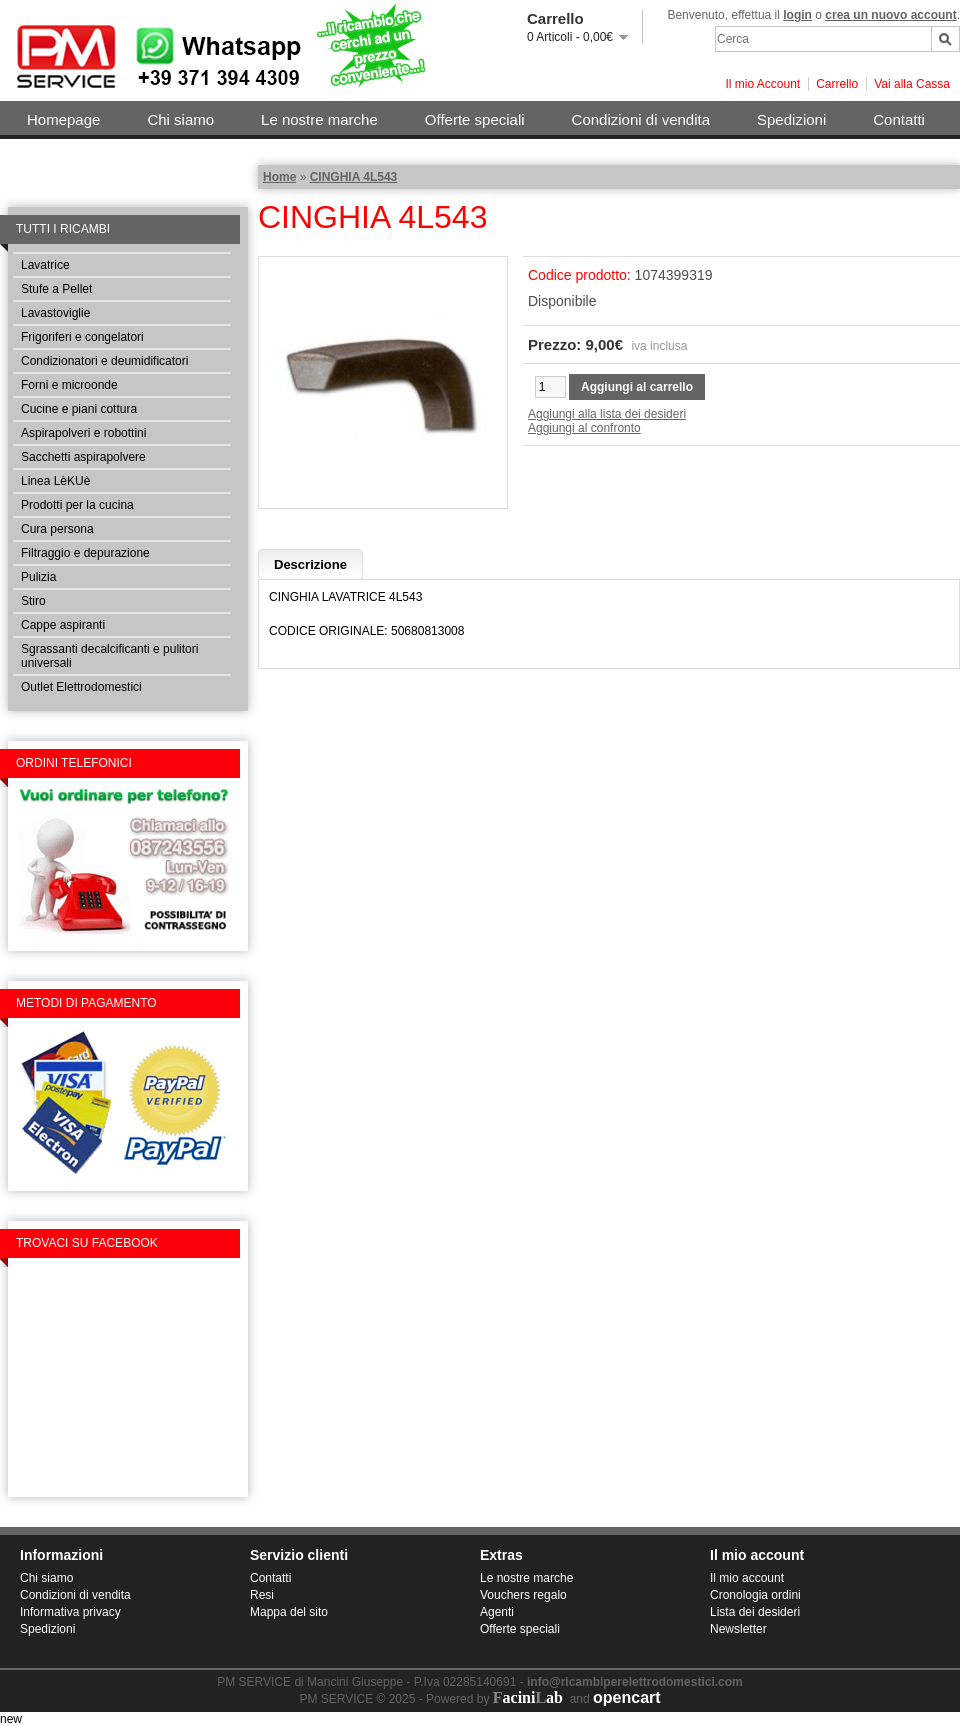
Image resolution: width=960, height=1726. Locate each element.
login (797, 15)
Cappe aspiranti (63, 625)
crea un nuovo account (890, 15)
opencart (627, 1697)
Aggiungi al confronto (584, 428)
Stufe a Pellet (56, 289)
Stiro (33, 601)
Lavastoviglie (55, 313)
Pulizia (38, 577)
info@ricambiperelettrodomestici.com (635, 1682)
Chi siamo (180, 119)
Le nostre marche (319, 119)
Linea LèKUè (55, 481)
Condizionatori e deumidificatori (104, 361)
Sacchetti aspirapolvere (83, 457)
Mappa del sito (289, 1612)
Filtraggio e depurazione (85, 553)
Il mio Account (762, 84)
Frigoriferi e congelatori (82, 337)
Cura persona (57, 529)
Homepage (63, 119)
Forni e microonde (69, 385)
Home (279, 177)
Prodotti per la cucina (77, 505)
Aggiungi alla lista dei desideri (607, 414)
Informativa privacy (70, 1612)
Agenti (497, 1612)
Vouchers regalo (523, 1595)
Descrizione (310, 564)
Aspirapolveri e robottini (83, 433)
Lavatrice (45, 265)
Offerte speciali (475, 119)
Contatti (899, 119)
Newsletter (738, 1629)
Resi (262, 1595)
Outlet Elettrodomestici (81, 687)
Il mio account (747, 1578)
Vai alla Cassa (912, 84)
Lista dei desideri (755, 1612)
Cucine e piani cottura (79, 409)
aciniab (528, 1697)
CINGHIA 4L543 (354, 177)
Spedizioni (791, 119)
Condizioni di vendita (641, 119)
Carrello (837, 84)
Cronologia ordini (755, 1595)
